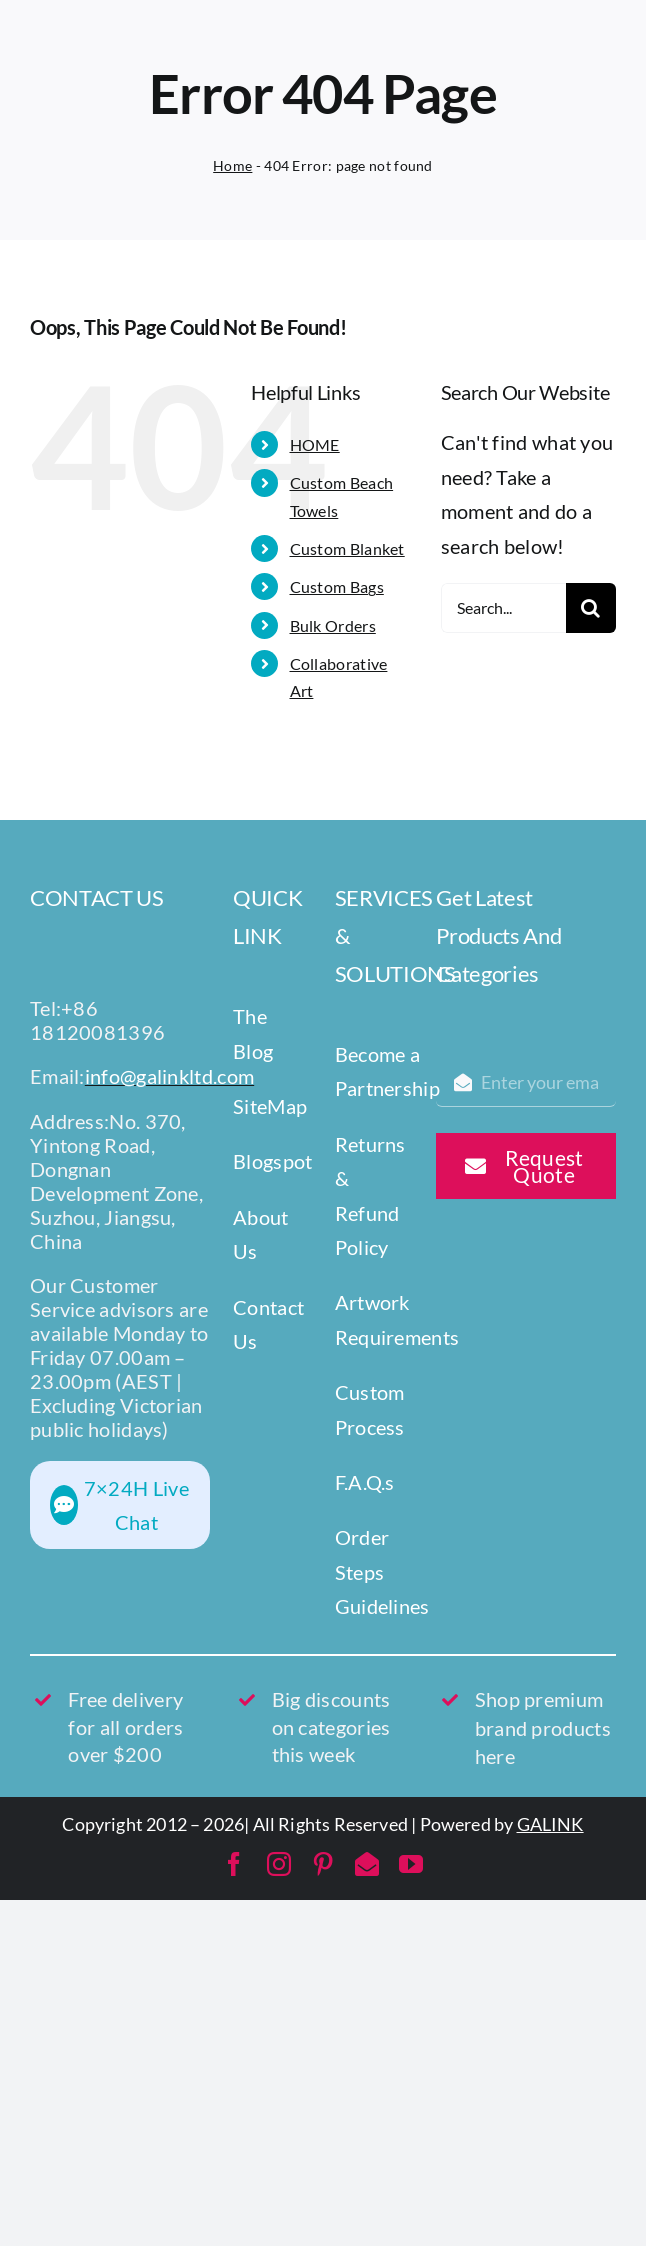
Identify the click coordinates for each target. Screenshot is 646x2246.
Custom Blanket (347, 548)
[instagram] (279, 1864)
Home (232, 165)
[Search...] (503, 608)
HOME (315, 444)
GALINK (550, 1824)
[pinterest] (323, 1864)
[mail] (367, 1864)
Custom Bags (337, 586)
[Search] (591, 608)
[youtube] (411, 1864)
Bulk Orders (333, 625)
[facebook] (234, 1864)
